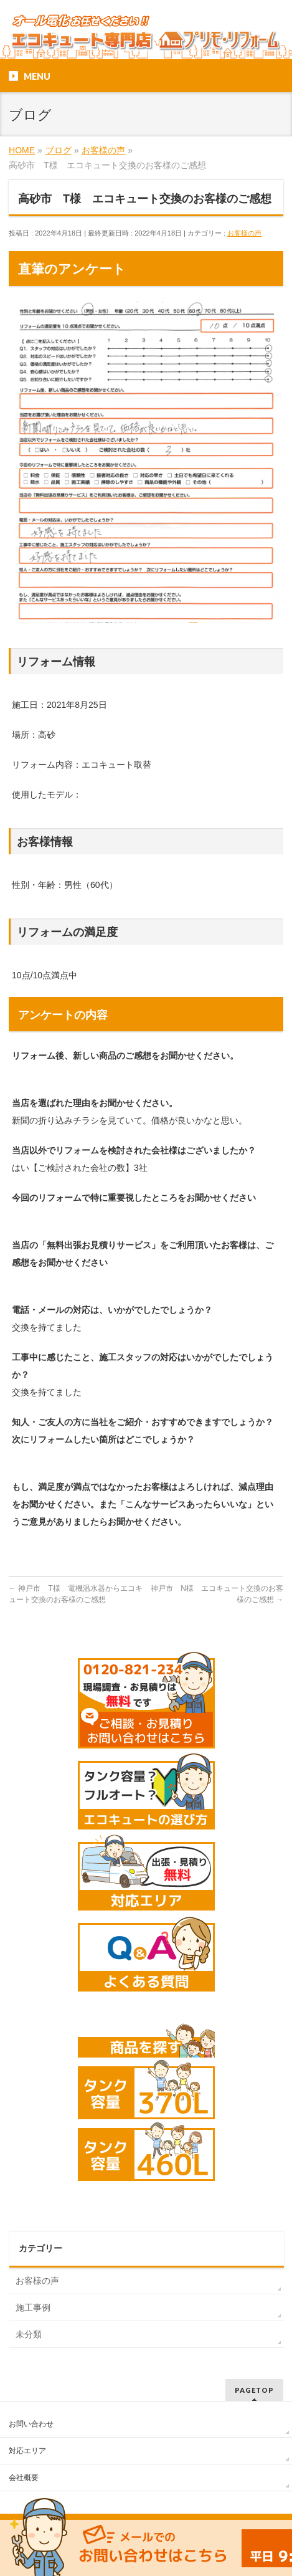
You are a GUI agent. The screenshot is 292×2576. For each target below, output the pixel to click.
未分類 (29, 2334)
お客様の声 (244, 233)
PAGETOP (254, 2390)
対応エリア (27, 2450)
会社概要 (24, 2477)
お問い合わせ (31, 2424)
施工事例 (33, 2307)
